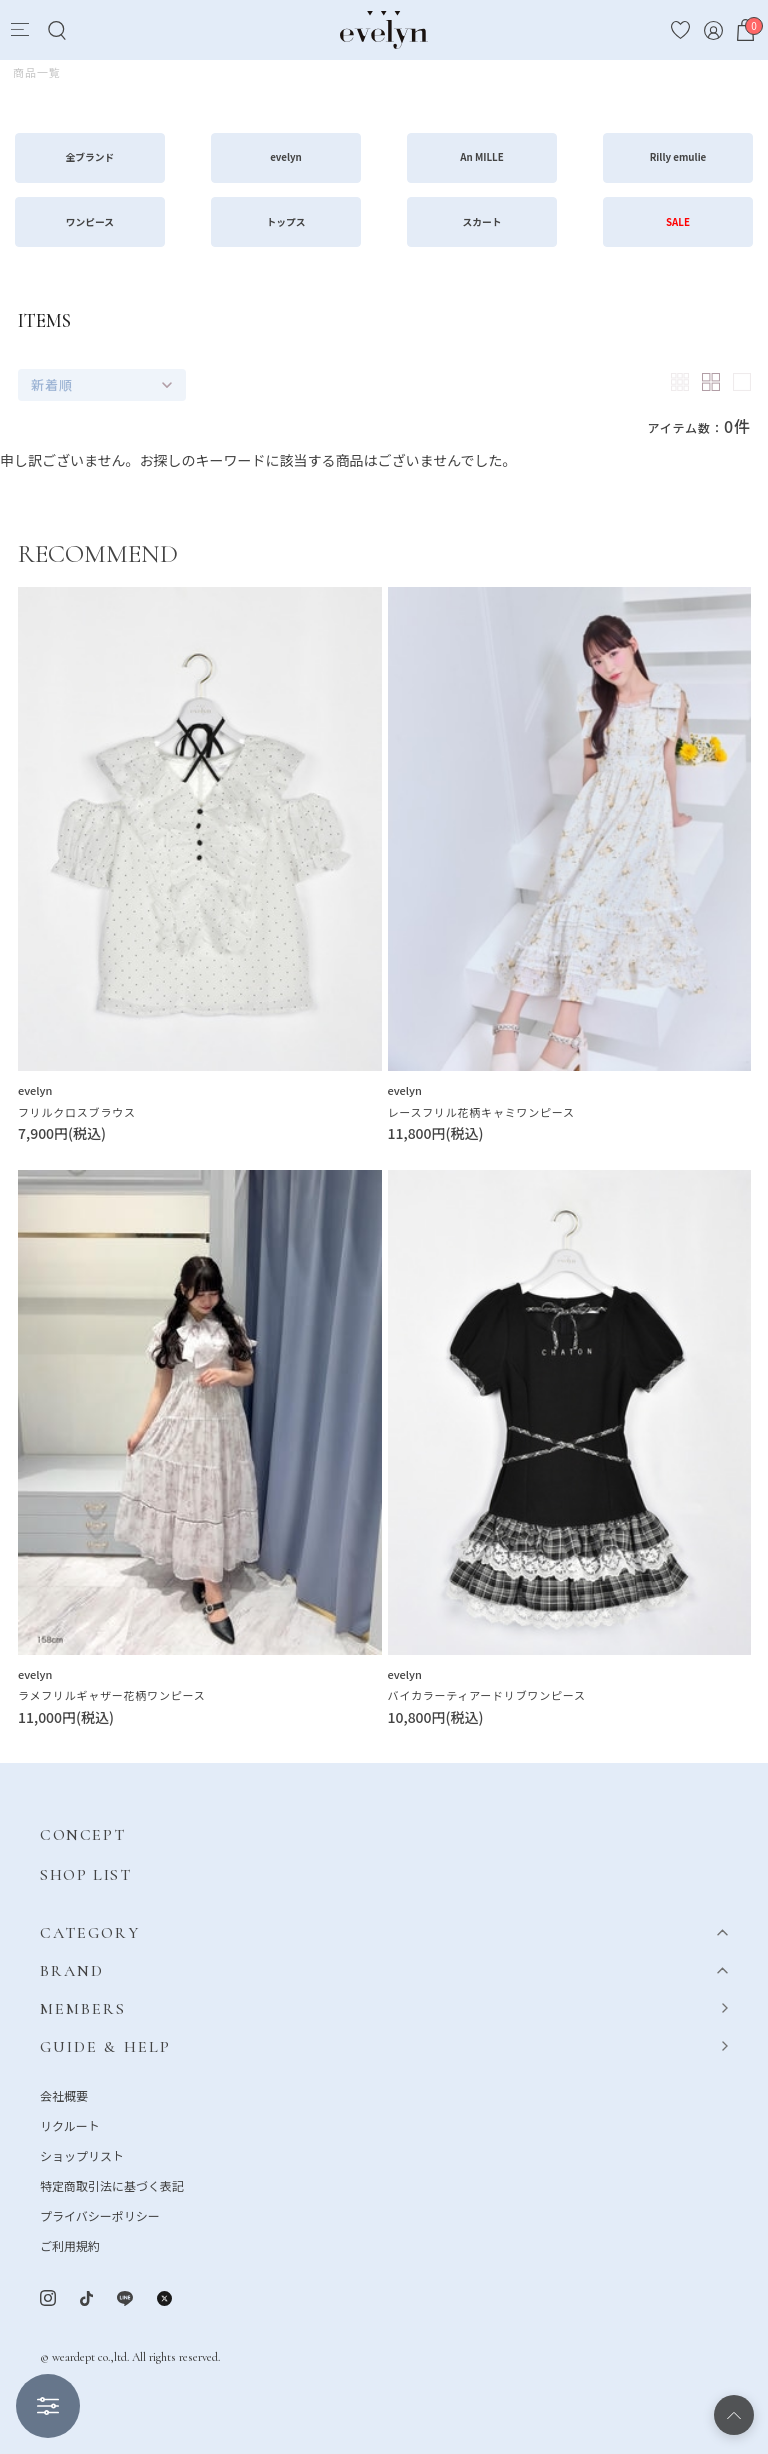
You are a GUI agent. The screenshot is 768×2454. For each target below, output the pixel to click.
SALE (678, 222)
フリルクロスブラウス (77, 1112)
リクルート (70, 2125)
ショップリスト (82, 2155)
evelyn (286, 157)
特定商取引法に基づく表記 (112, 2185)
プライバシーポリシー (100, 2215)
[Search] (56, 30)
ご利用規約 (70, 2245)
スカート (482, 222)
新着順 (52, 384)
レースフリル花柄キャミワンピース (481, 1112)
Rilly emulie (678, 157)
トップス (286, 222)
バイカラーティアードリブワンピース (487, 1695)
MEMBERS (83, 2009)
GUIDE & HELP (105, 2047)
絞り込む (48, 2406)
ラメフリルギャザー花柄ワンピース (111, 1695)
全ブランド (90, 157)
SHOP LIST (85, 1875)
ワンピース (90, 222)
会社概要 (64, 2095)
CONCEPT (82, 1835)
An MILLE (482, 157)
